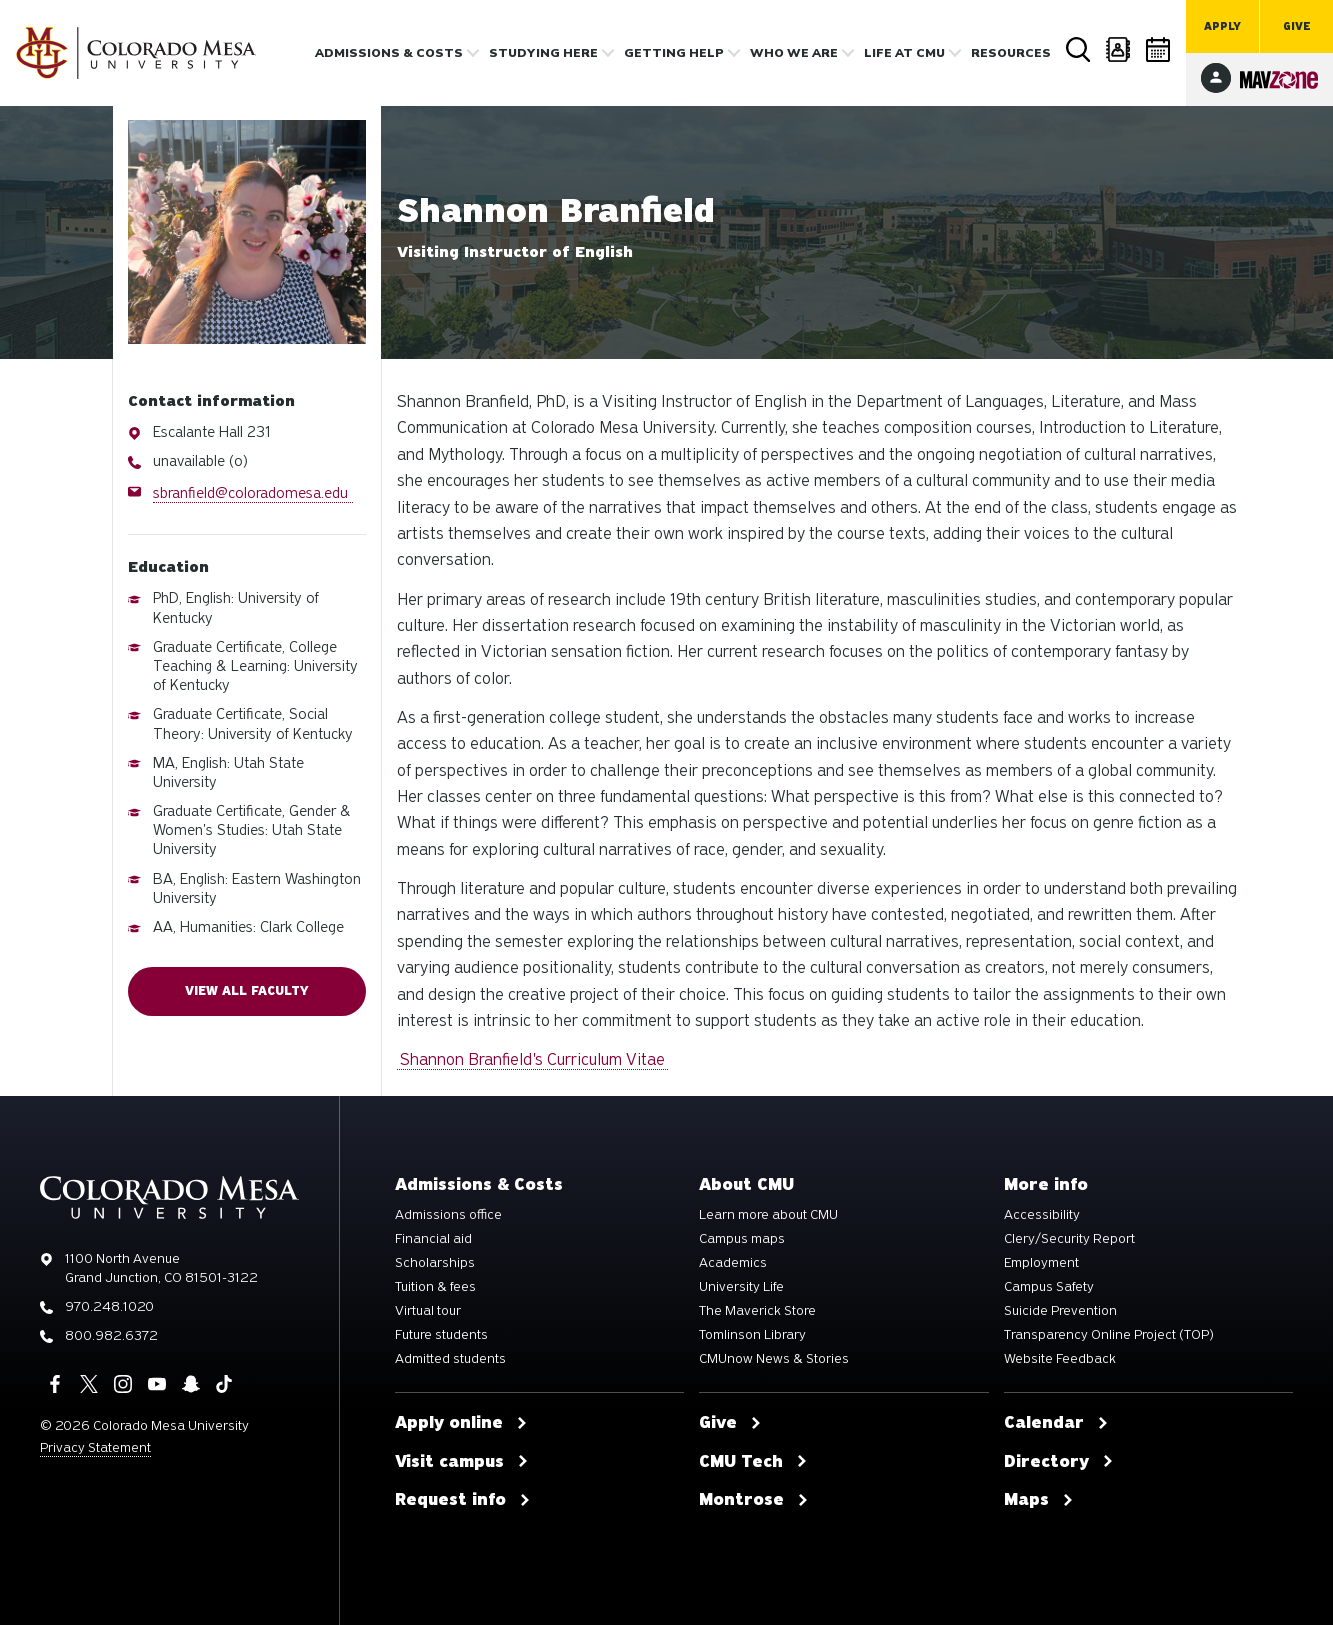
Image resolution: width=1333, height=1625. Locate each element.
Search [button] (1079, 50)
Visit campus (462, 1462)
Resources (1011, 53)
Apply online (461, 1423)
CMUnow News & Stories (774, 1359)
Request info (463, 1500)
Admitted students (450, 1359)
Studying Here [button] (543, 53)
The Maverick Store (757, 1311)
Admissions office (448, 1215)
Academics (733, 1263)
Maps (1039, 1500)
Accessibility (1042, 1215)
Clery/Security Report (1069, 1239)
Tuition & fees (435, 1287)
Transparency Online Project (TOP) (1109, 1335)
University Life (741, 1287)
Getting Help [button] (674, 53)
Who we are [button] (794, 53)
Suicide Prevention (1060, 1311)
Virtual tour (428, 1311)
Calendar (1159, 49)
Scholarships (435, 1263)
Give (1297, 26)
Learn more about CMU (768, 1215)
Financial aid (433, 1239)
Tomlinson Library (752, 1335)
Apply (1222, 26)
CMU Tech (753, 1462)
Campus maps (742, 1239)
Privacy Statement (95, 1447)
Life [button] (904, 53)
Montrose (754, 1500)
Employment (1041, 1263)
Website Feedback (1060, 1359)
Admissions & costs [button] (389, 53)
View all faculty (247, 991)
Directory (1119, 49)
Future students (441, 1335)
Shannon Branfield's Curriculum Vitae (532, 1059)
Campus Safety (1049, 1287)
